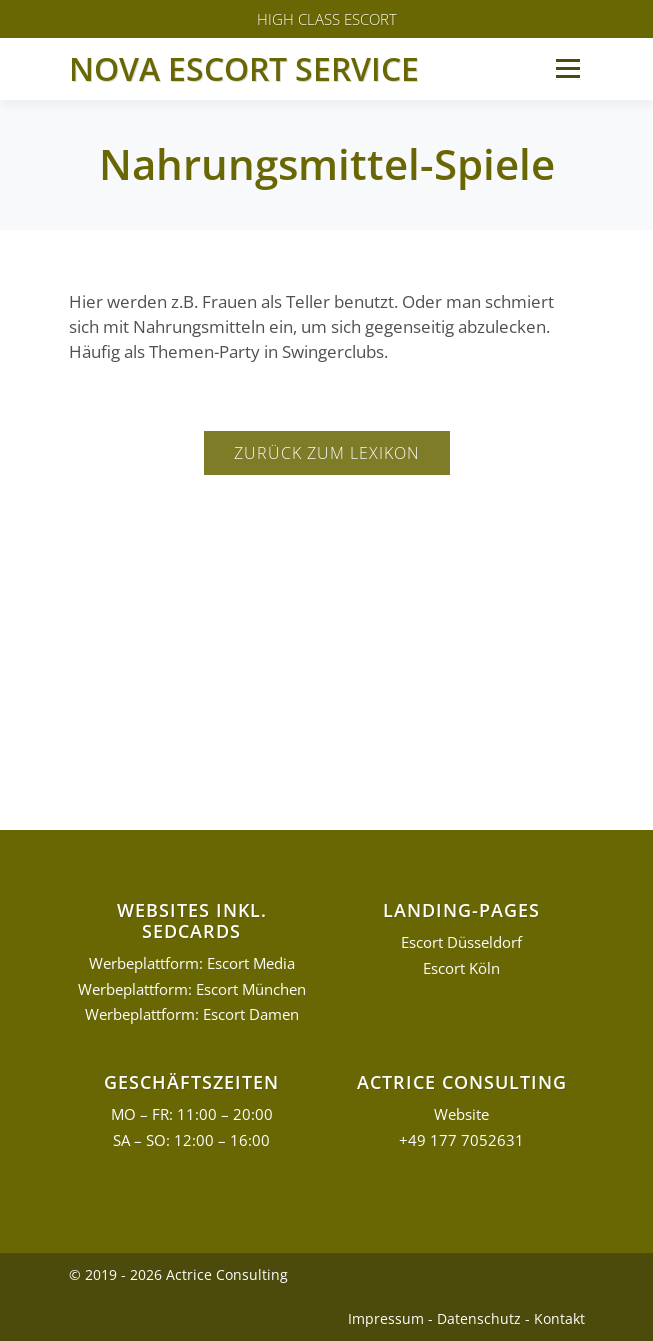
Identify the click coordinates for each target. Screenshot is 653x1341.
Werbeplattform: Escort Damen (192, 1014)
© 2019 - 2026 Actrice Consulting (178, 1274)
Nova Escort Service (244, 68)
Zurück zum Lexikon (327, 453)
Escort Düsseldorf (461, 942)
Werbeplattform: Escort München (192, 989)
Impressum (386, 1318)
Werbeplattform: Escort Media (192, 963)
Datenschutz (479, 1318)
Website (461, 1114)
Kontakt (559, 1318)
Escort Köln (461, 968)
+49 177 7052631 (461, 1140)
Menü (567, 68)
